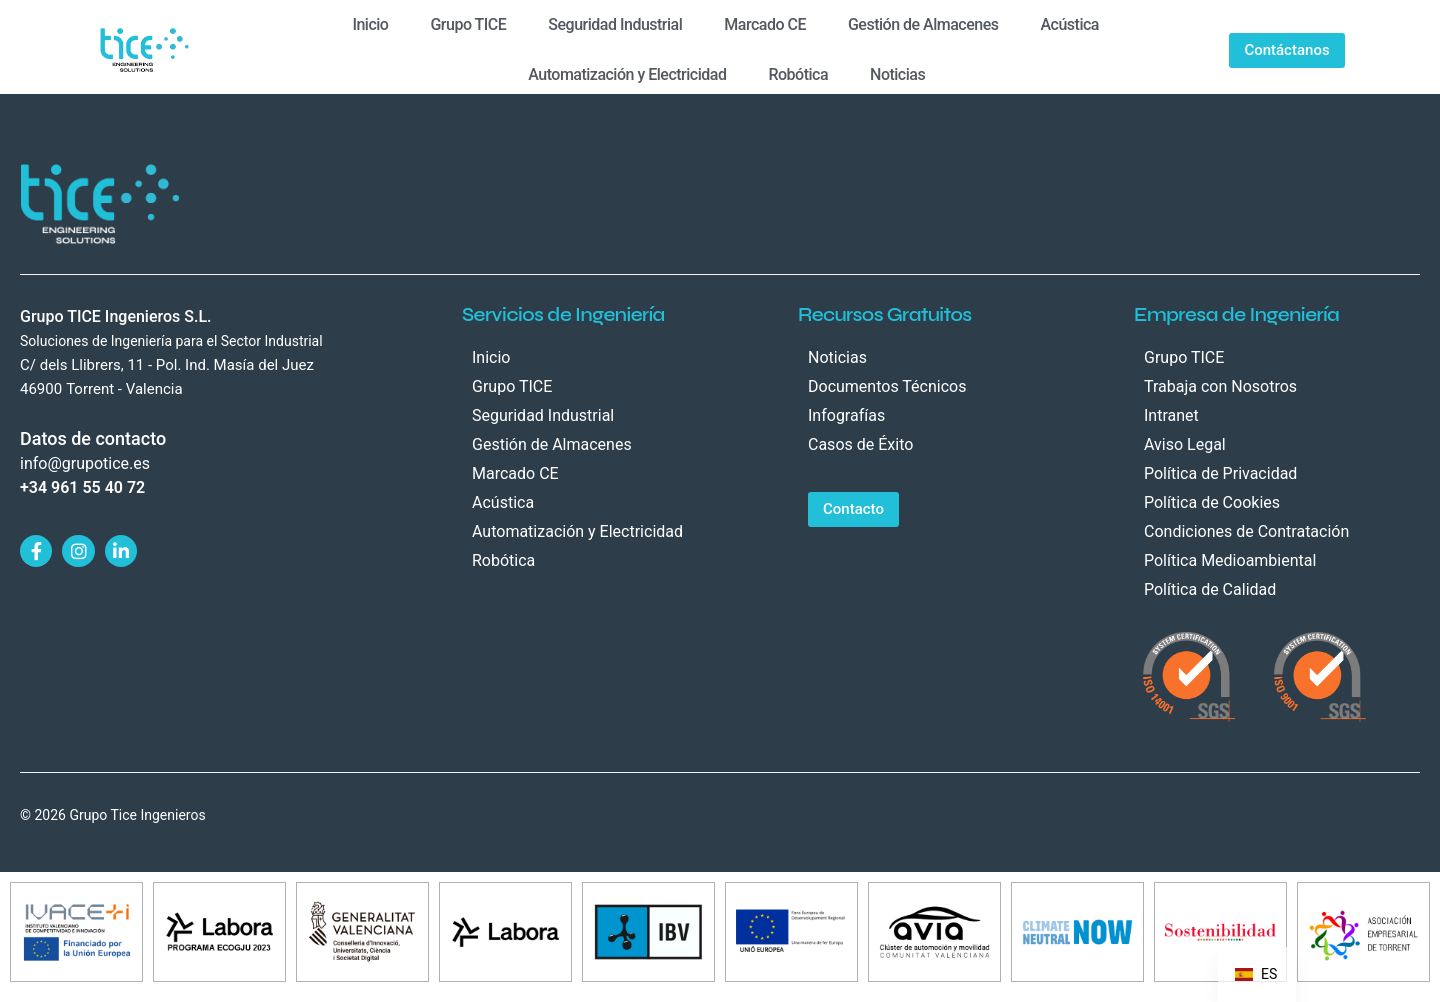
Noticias (897, 74)
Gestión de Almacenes (923, 24)
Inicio (370, 24)
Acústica (1069, 24)
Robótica (798, 74)
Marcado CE (765, 24)
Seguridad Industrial (615, 24)
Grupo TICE (468, 24)
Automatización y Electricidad (627, 74)
